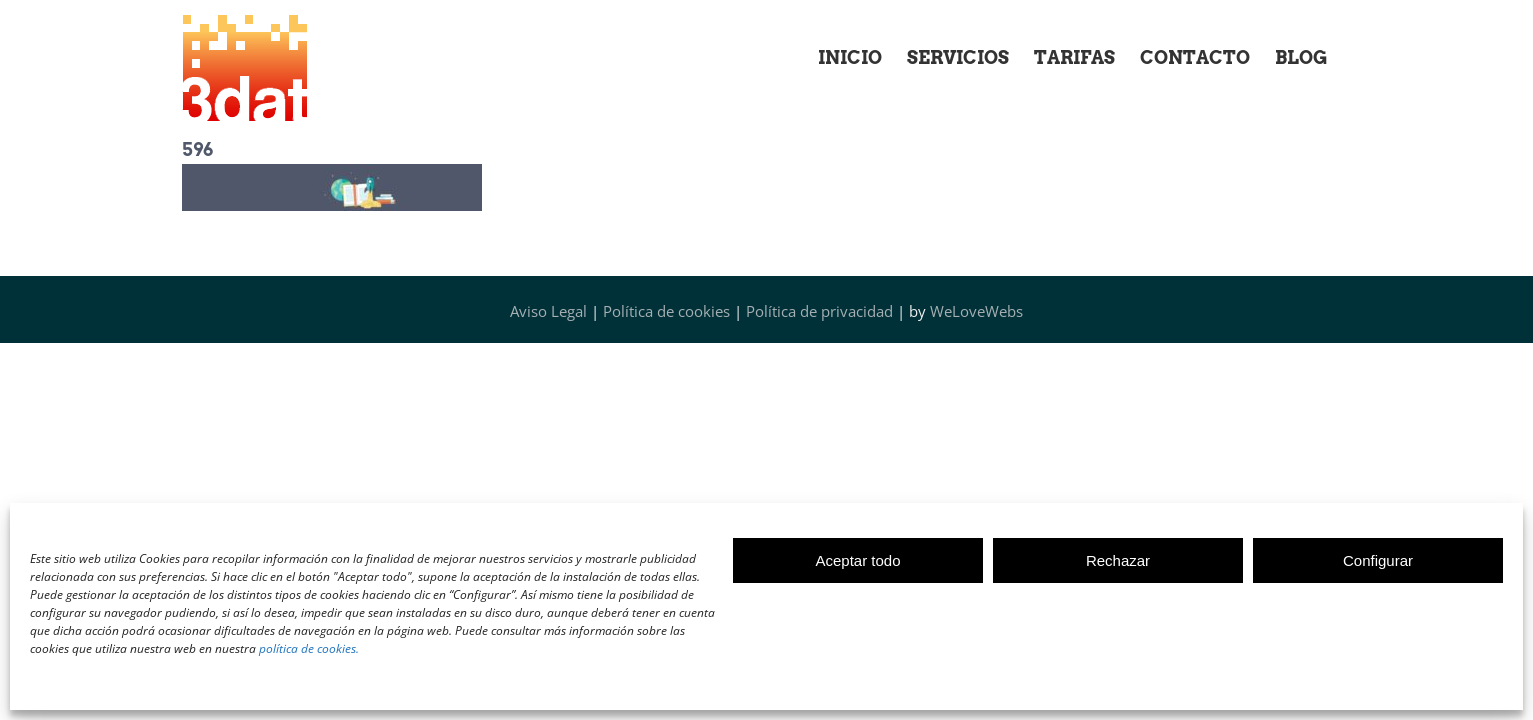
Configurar (1378, 560)
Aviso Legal (548, 311)
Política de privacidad (819, 311)
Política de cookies (666, 311)
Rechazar (1118, 560)
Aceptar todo (857, 560)
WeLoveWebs (976, 311)
